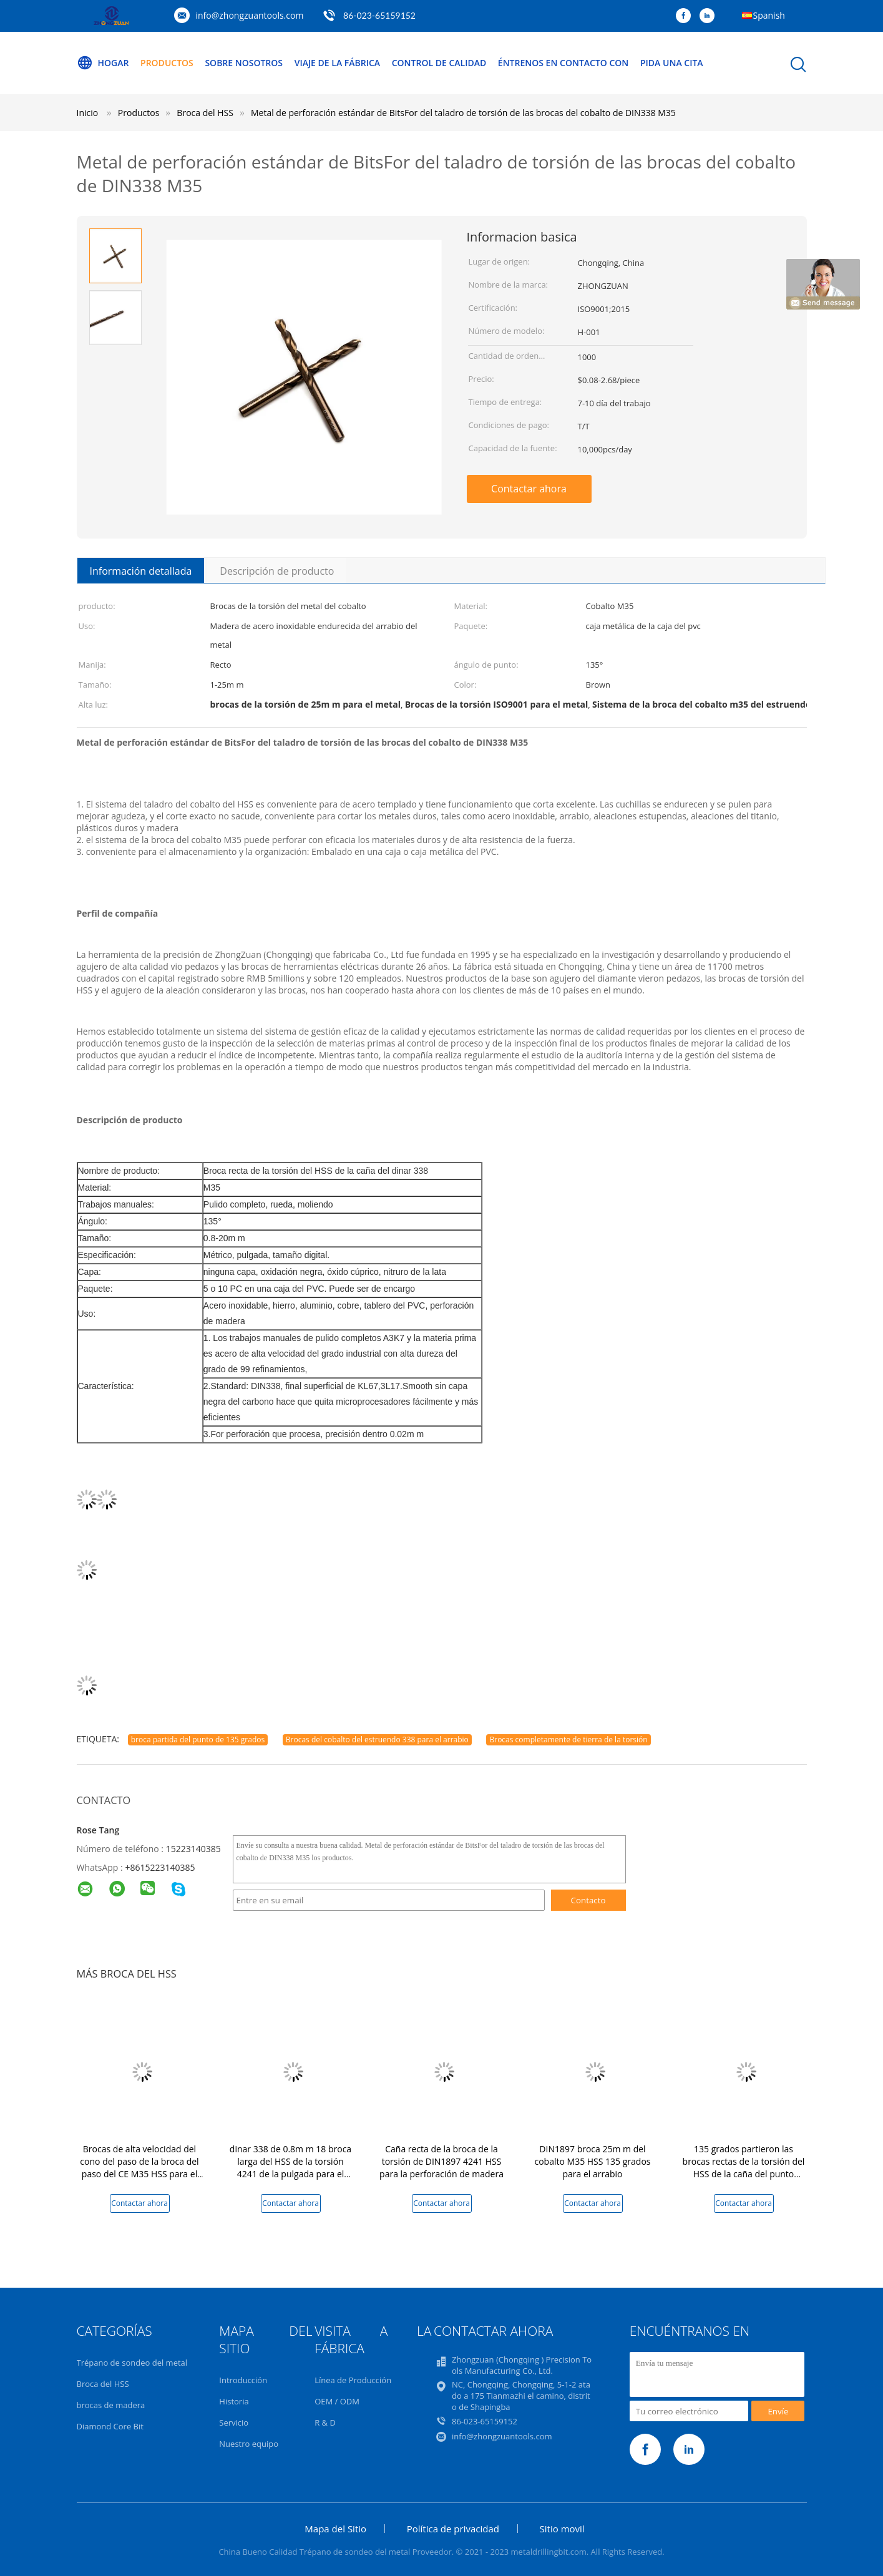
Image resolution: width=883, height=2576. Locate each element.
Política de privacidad (453, 2528)
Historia (233, 2401)
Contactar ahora (529, 488)
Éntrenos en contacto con (563, 63)
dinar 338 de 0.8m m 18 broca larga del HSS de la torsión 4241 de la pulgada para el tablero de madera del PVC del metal (291, 2174)
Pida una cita (671, 63)
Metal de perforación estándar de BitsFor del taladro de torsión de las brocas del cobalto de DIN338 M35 (463, 113)
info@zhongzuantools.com (250, 15)
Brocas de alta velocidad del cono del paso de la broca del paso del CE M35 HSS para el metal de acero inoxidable (139, 2167)
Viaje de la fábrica (337, 63)
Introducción (243, 2380)
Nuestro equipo (248, 2443)
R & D (325, 2422)
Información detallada (141, 571)
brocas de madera (111, 2405)
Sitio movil (562, 2528)
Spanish (769, 15)
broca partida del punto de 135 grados (198, 1739)
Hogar (103, 63)
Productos (166, 63)
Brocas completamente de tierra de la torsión (568, 1739)
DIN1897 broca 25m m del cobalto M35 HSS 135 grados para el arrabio (592, 2161)
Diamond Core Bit (110, 2426)
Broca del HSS (103, 2383)
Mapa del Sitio (335, 2528)
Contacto (588, 1900)
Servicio (233, 2422)
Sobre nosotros (244, 63)
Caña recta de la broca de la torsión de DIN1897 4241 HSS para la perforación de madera (441, 2161)
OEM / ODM (337, 2401)
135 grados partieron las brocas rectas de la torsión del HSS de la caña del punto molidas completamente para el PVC (744, 2174)
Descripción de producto (277, 571)
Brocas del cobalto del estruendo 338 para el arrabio (377, 1739)
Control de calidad (439, 63)
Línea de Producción (353, 2380)
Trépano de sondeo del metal (132, 2362)
